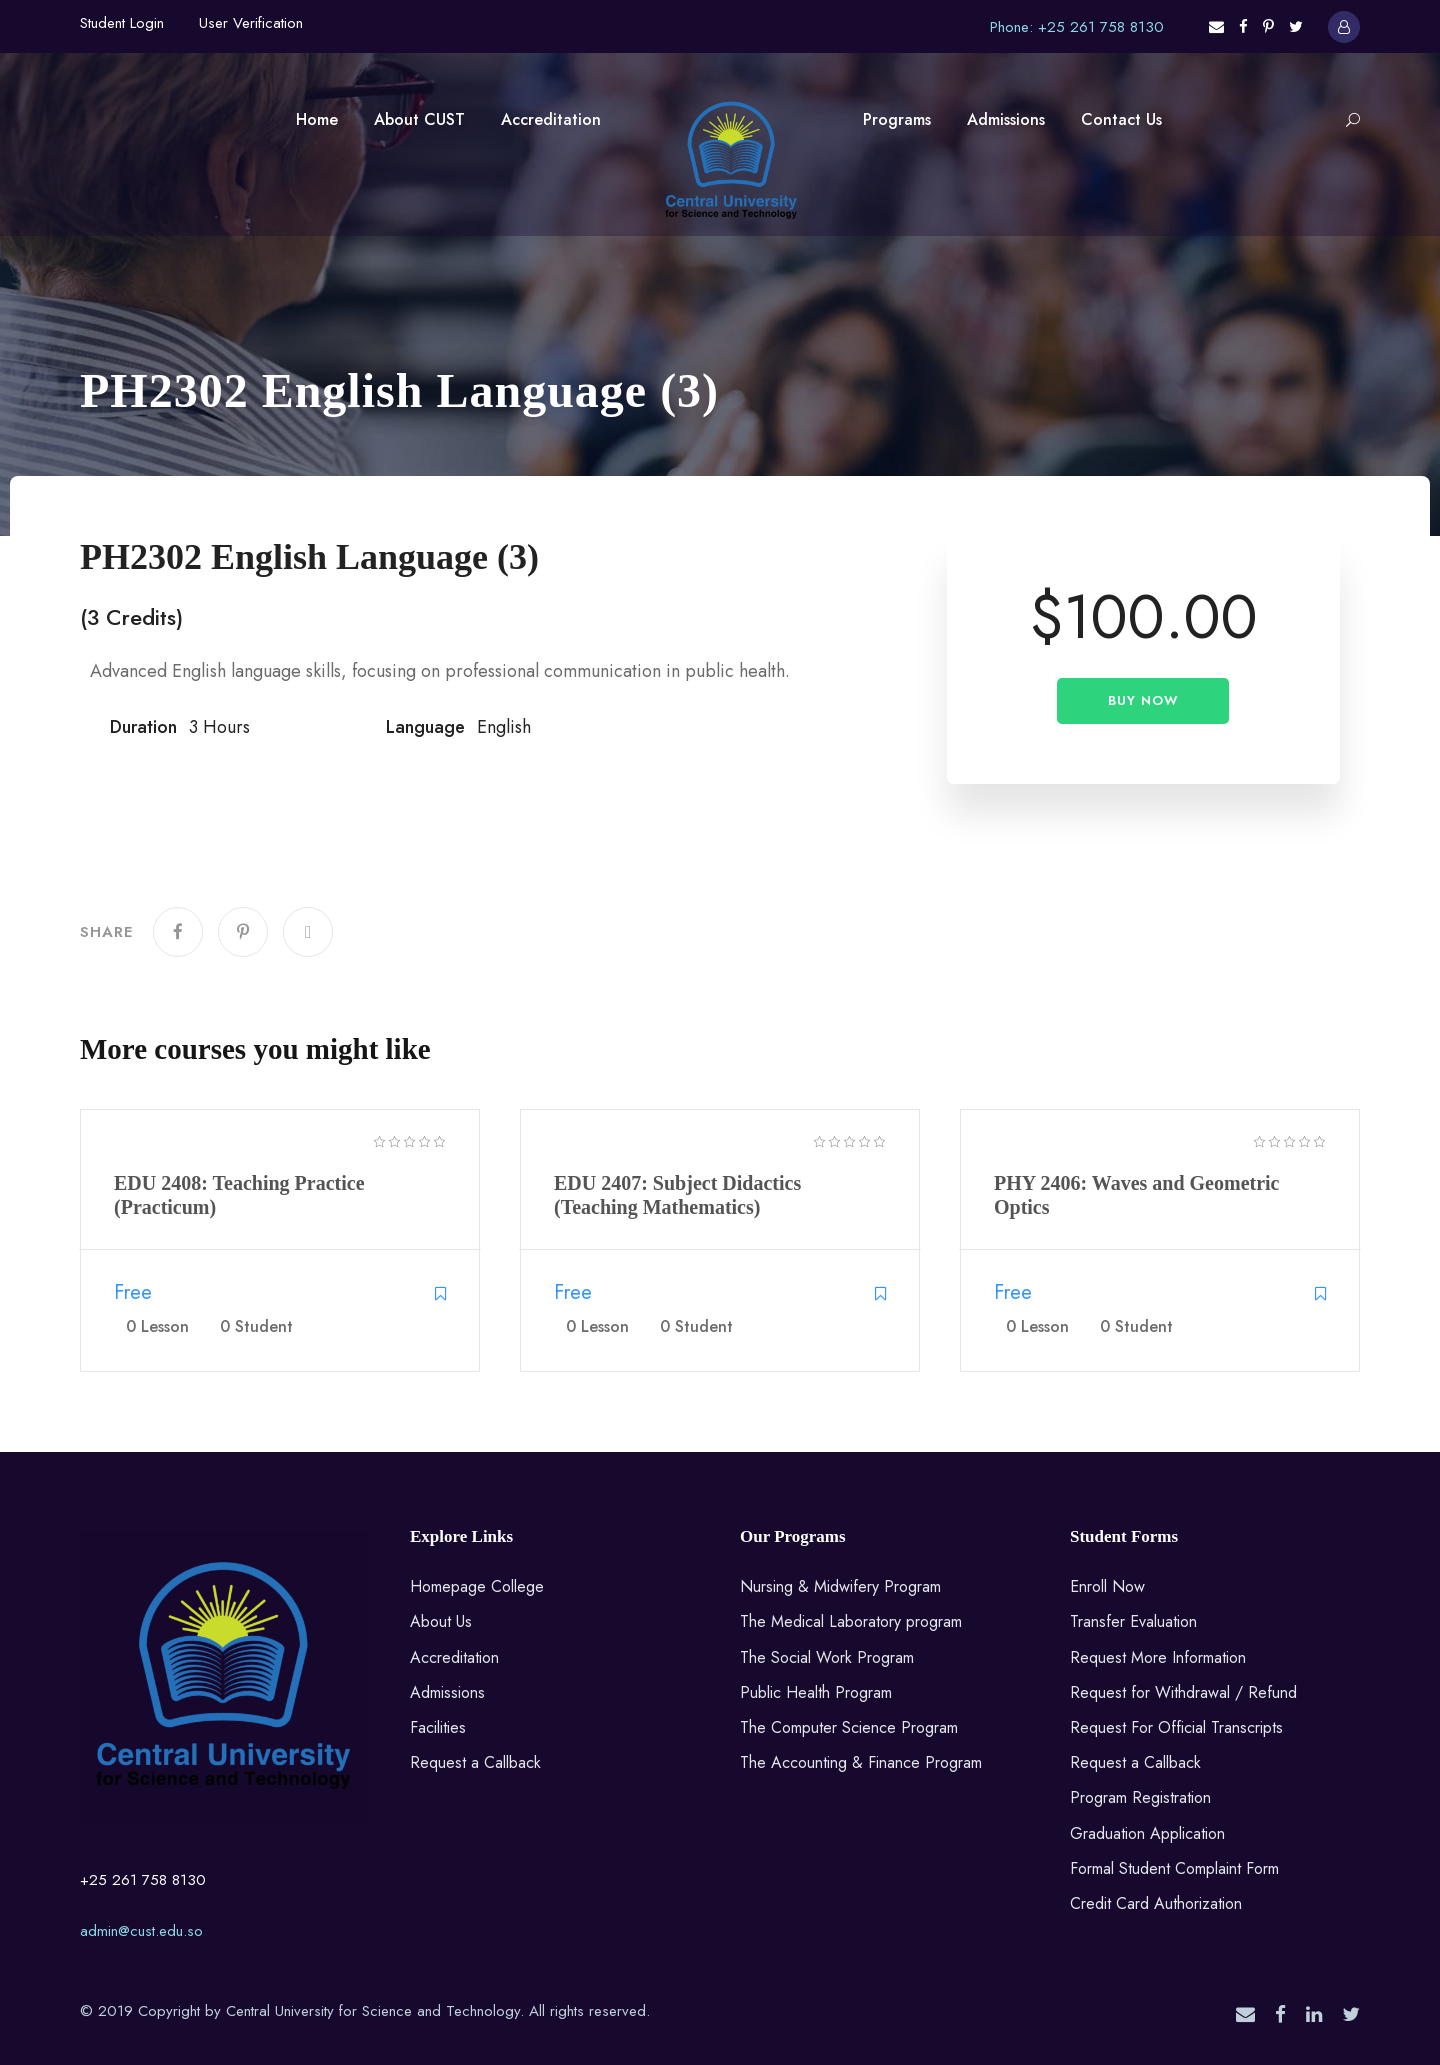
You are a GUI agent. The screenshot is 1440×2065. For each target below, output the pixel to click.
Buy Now (1143, 700)
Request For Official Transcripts (1176, 1727)
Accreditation (551, 119)
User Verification (251, 23)
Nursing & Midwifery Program (840, 1586)
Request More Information (1158, 1657)
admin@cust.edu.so (141, 1931)
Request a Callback (475, 1762)
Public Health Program (816, 1692)
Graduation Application (1147, 1833)
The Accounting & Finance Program (861, 1762)
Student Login (122, 23)
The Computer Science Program (849, 1727)
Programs (897, 119)
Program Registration (1140, 1797)
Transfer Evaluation (1133, 1621)
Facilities (438, 1727)
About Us (441, 1621)
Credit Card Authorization (1156, 1903)
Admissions (1006, 119)
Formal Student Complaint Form (1174, 1868)
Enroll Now (1107, 1586)
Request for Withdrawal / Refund (1183, 1692)
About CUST (419, 119)
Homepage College (477, 1586)
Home (317, 119)
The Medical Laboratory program (851, 1621)
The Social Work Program (827, 1657)
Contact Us (1121, 119)
